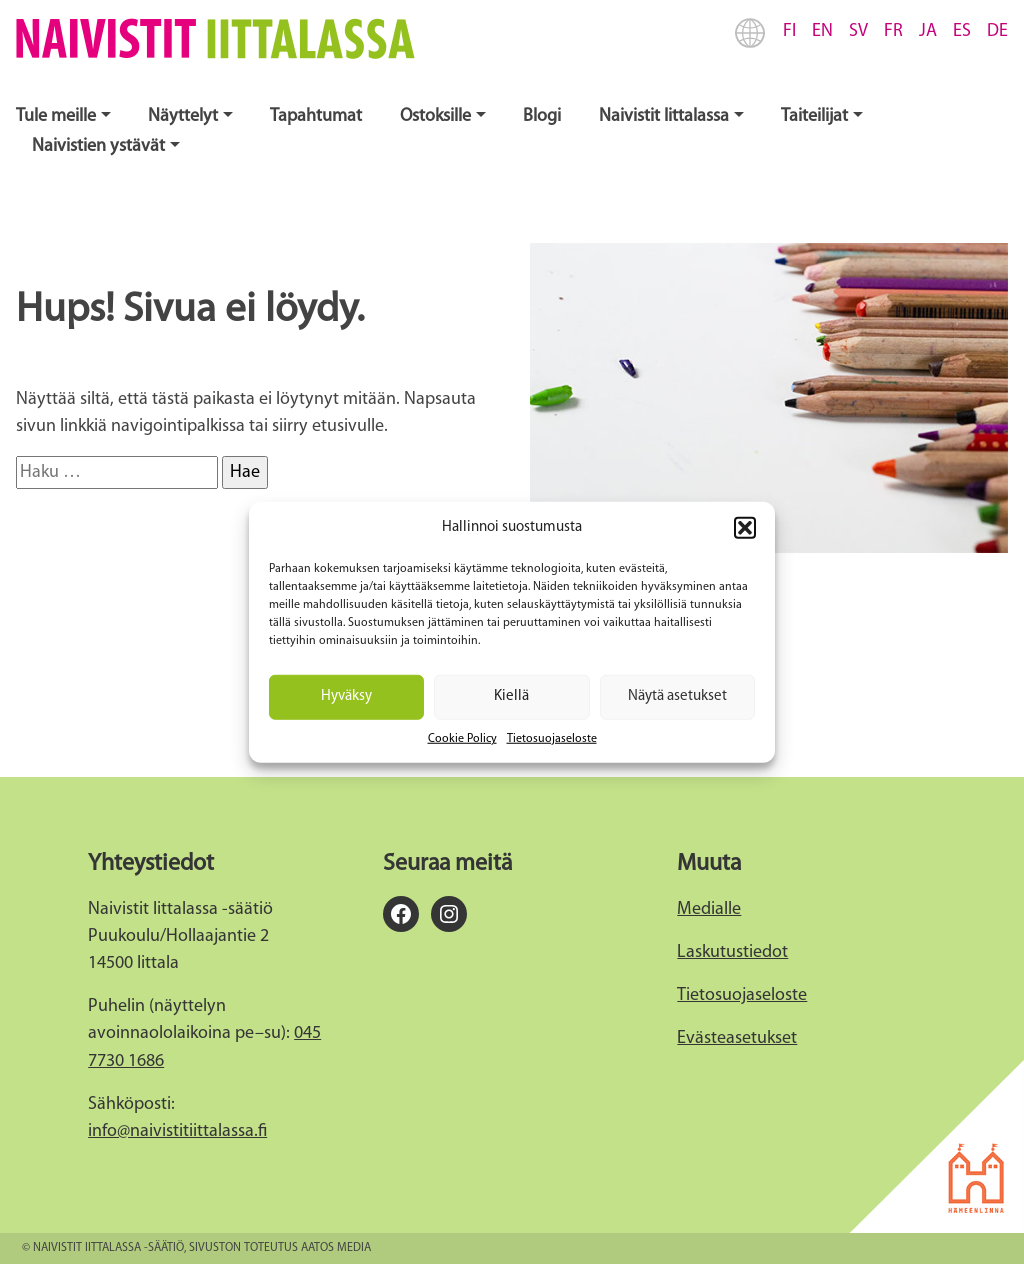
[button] (745, 528)
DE (997, 31)
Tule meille (56, 116)
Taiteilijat (814, 116)
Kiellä (511, 696)
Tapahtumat (316, 116)
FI (789, 31)
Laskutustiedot (732, 952)
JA (928, 31)
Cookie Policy (462, 738)
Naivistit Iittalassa (664, 116)
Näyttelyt (183, 116)
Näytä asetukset (677, 696)
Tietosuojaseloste (552, 738)
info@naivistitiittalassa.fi (177, 1131)
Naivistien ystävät (98, 146)
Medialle (709, 909)
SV (858, 31)
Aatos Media (336, 1248)
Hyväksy (346, 696)
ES (962, 31)
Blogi (542, 116)
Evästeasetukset (737, 1038)
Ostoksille (435, 116)
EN (822, 31)
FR (893, 31)
